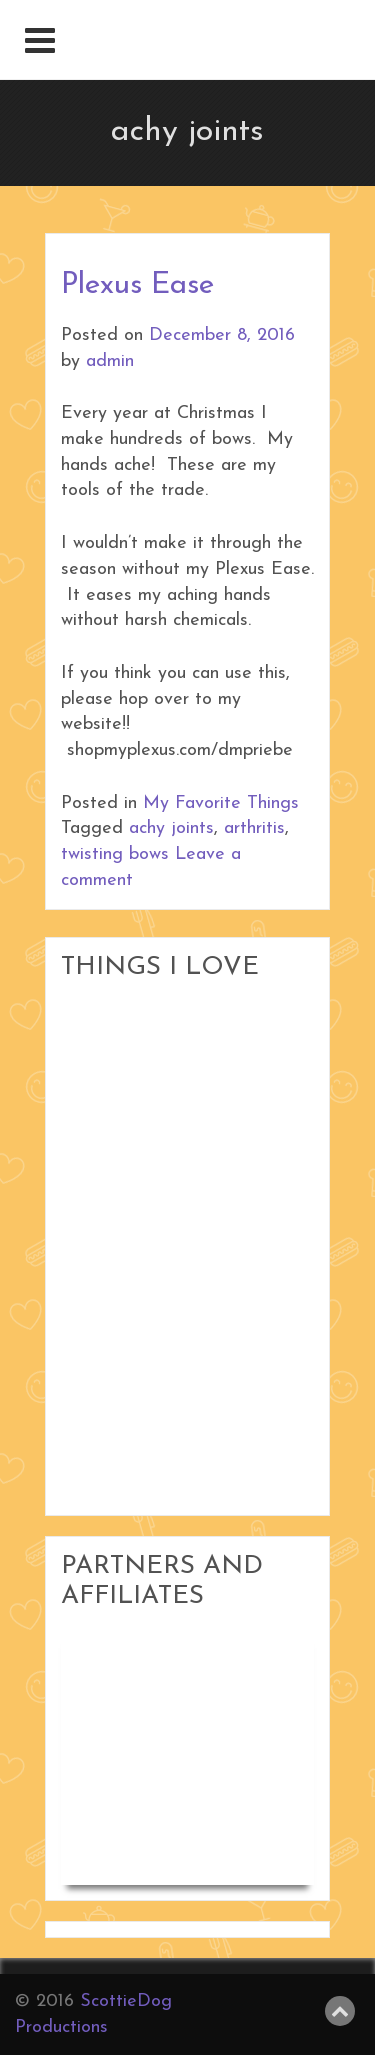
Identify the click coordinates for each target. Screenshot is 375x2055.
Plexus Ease (137, 285)
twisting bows (115, 854)
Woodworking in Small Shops (176, 1708)
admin (110, 361)
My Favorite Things (221, 803)
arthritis (254, 828)
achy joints (171, 828)
